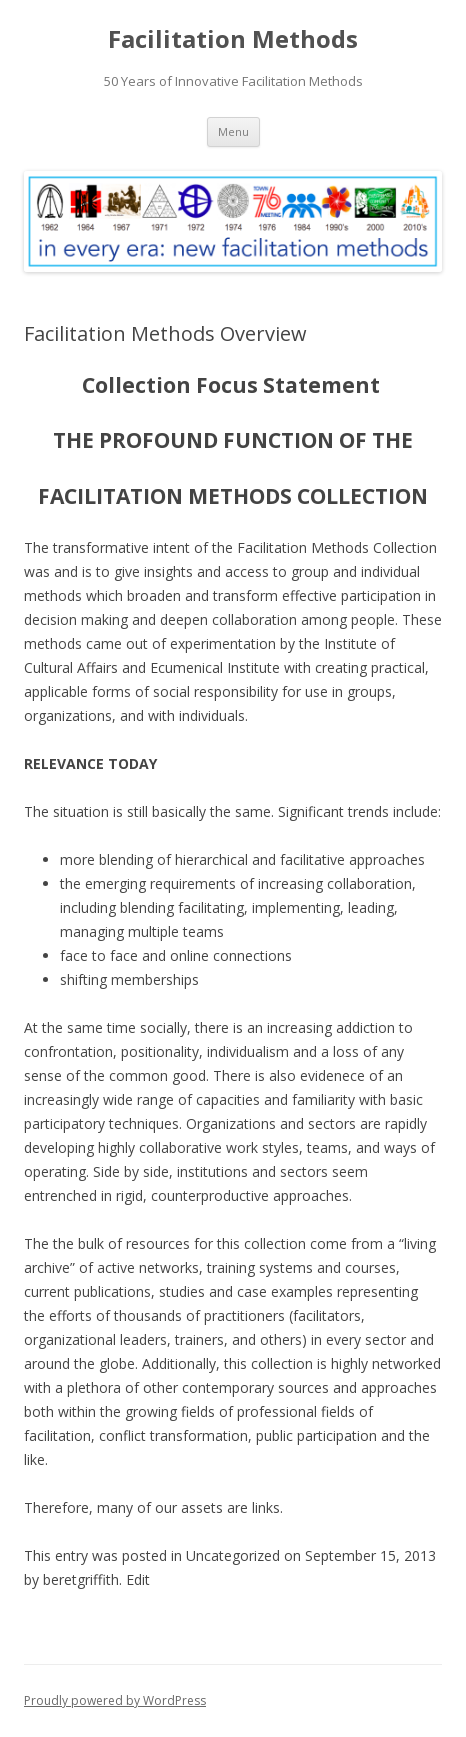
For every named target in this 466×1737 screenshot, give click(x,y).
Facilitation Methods (233, 39)
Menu (233, 131)
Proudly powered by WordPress (115, 1700)
